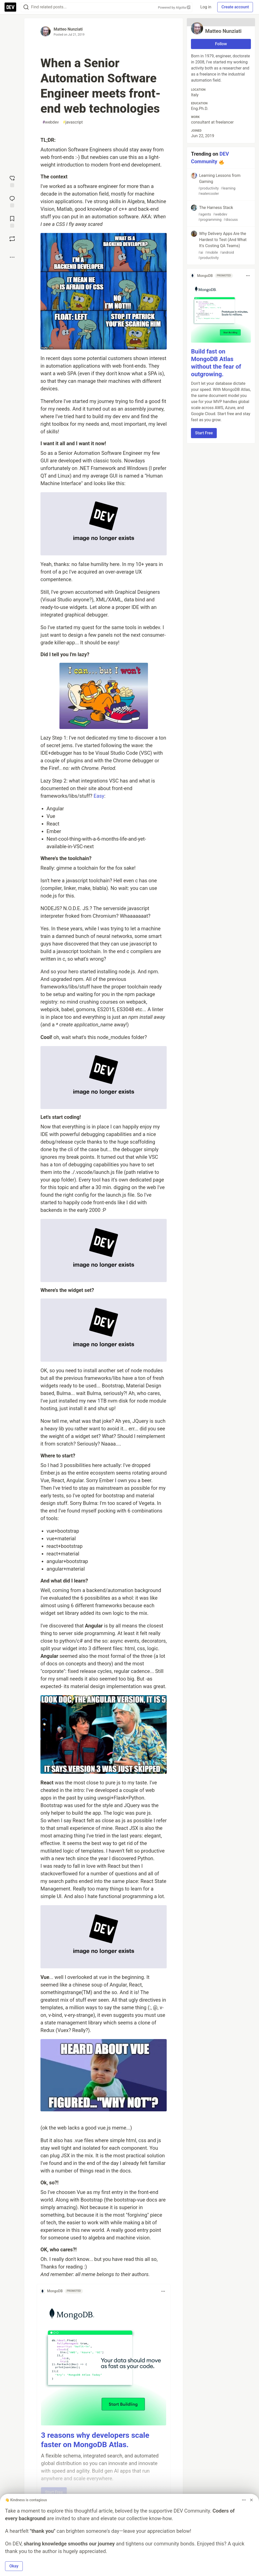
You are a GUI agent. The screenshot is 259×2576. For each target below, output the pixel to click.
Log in (205, 7)
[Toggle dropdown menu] (163, 2291)
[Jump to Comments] (12, 201)
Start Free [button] (204, 433)
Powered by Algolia (174, 7)
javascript (73, 122)
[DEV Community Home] (10, 7)
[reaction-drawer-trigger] (12, 181)
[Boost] (12, 238)
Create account (235, 7)
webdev (50, 122)
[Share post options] (12, 257)
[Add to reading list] (12, 221)
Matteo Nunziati (68, 29)
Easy (99, 796)
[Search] (26, 7)
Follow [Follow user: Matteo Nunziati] (221, 43)
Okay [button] (13, 2566)
